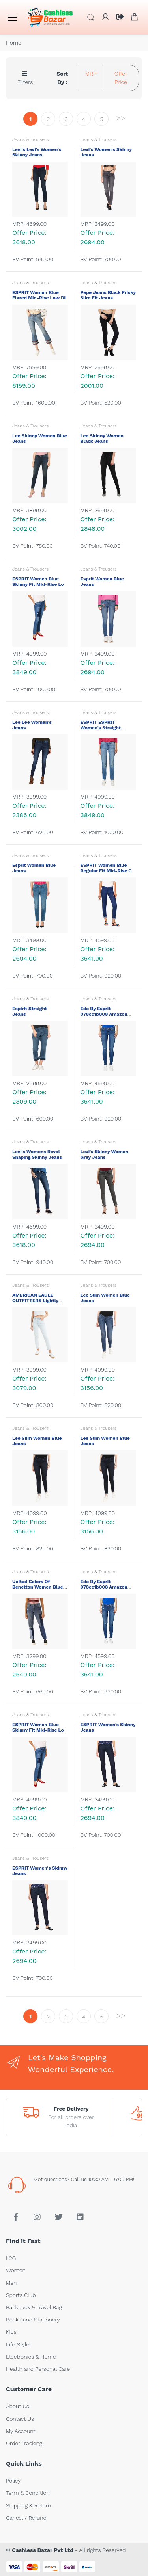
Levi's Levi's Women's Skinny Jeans (36, 152)
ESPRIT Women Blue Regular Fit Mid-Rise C (107, 868)
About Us (17, 2406)
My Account (20, 2431)
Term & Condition (27, 2493)
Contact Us (20, 2419)
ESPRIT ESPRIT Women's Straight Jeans (101, 727)
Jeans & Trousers (30, 139)
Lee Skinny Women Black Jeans (102, 438)
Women (16, 2270)
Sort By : (62, 78)
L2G (11, 2258)
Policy (13, 2480)
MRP (90, 74)
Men (11, 2283)
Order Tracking (24, 2443)
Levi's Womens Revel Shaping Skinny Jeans (37, 1154)
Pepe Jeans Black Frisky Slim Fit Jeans (108, 295)
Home (13, 42)
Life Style (17, 2344)
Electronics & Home (31, 2356)
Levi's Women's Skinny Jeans (106, 152)
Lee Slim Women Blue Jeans (105, 1297)
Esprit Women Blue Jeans (102, 581)
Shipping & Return (28, 2505)
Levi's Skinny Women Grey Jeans (104, 1154)
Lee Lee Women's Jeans (32, 724)
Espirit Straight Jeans (31, 1011)
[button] (90, 17)
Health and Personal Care (38, 2369)
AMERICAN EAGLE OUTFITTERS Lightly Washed (35, 1300)
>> (121, 118)
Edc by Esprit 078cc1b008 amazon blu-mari (104, 1014)
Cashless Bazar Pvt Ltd (42, 2550)
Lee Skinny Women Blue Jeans (39, 438)
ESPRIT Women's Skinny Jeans (108, 1727)
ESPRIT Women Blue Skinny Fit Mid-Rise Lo (38, 581)
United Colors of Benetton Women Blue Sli (37, 1587)
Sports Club (21, 2295)
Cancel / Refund (26, 2518)
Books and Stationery (33, 2319)
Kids (11, 2332)
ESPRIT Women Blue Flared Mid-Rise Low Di (39, 295)
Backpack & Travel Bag (34, 2307)
